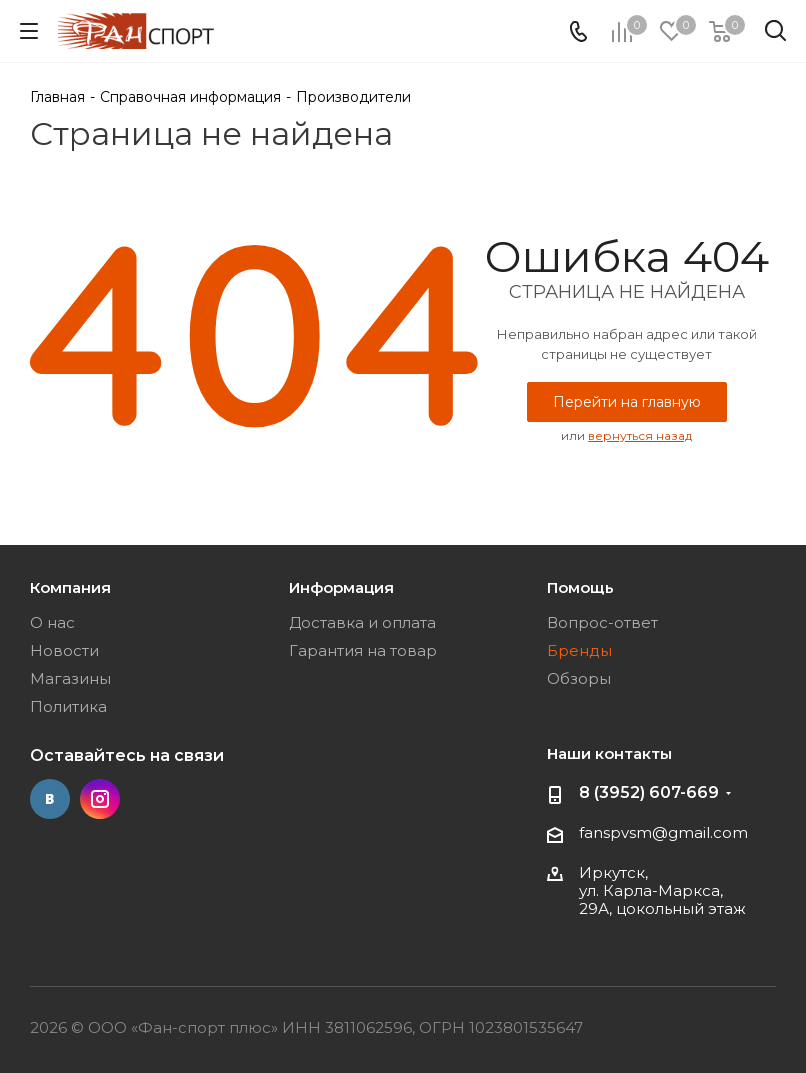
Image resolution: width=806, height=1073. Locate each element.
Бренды (579, 650)
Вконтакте (50, 799)
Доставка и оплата (362, 622)
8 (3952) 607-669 (649, 792)
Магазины (70, 678)
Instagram (100, 799)
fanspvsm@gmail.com (663, 832)
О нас (52, 622)
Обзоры (579, 678)
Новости (64, 650)
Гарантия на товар (363, 650)
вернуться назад (640, 435)
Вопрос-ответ (602, 622)
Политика (68, 706)
